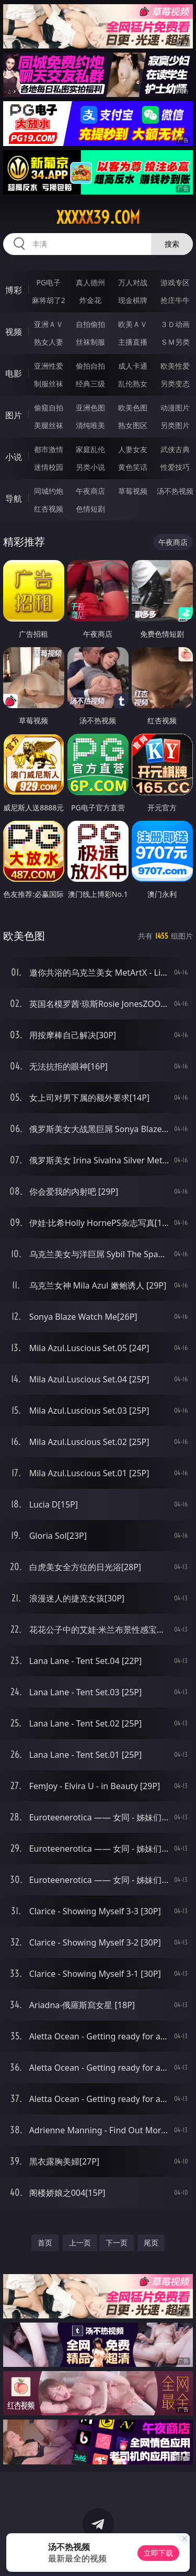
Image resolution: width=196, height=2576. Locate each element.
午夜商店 (90, 491)
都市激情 (48, 449)
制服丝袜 (48, 383)
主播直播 (132, 342)
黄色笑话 (132, 467)
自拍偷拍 (90, 324)
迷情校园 (48, 467)
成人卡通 (132, 366)
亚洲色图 (90, 407)
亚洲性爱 (48, 366)
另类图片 (175, 425)
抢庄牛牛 (175, 300)
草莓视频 (132, 491)
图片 (13, 415)
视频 (13, 331)
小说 (13, 457)
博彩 (13, 290)
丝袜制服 (90, 342)
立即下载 (158, 2553)
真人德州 (90, 282)
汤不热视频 (175, 491)
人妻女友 (132, 449)
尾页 (151, 2242)
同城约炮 (48, 491)
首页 (45, 2242)
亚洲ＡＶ (48, 324)
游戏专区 (175, 282)
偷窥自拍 (48, 407)
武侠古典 (175, 449)
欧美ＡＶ (132, 324)
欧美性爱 (175, 366)
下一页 (117, 2242)
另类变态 (175, 383)
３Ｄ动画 (175, 324)
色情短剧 (90, 509)
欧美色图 (132, 407)
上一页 (80, 2242)
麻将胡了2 (48, 300)
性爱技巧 (175, 467)
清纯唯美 (90, 425)
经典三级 (90, 383)
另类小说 (90, 467)
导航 (13, 498)
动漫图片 (175, 407)
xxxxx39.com (98, 217)
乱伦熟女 (132, 383)
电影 (13, 373)
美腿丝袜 (48, 425)
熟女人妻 (48, 342)
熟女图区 (132, 425)
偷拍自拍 (90, 366)
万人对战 (132, 282)
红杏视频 (48, 509)
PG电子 (48, 282)
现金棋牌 (132, 300)
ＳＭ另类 (175, 342)
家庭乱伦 (90, 449)
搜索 (172, 244)
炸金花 (90, 300)
